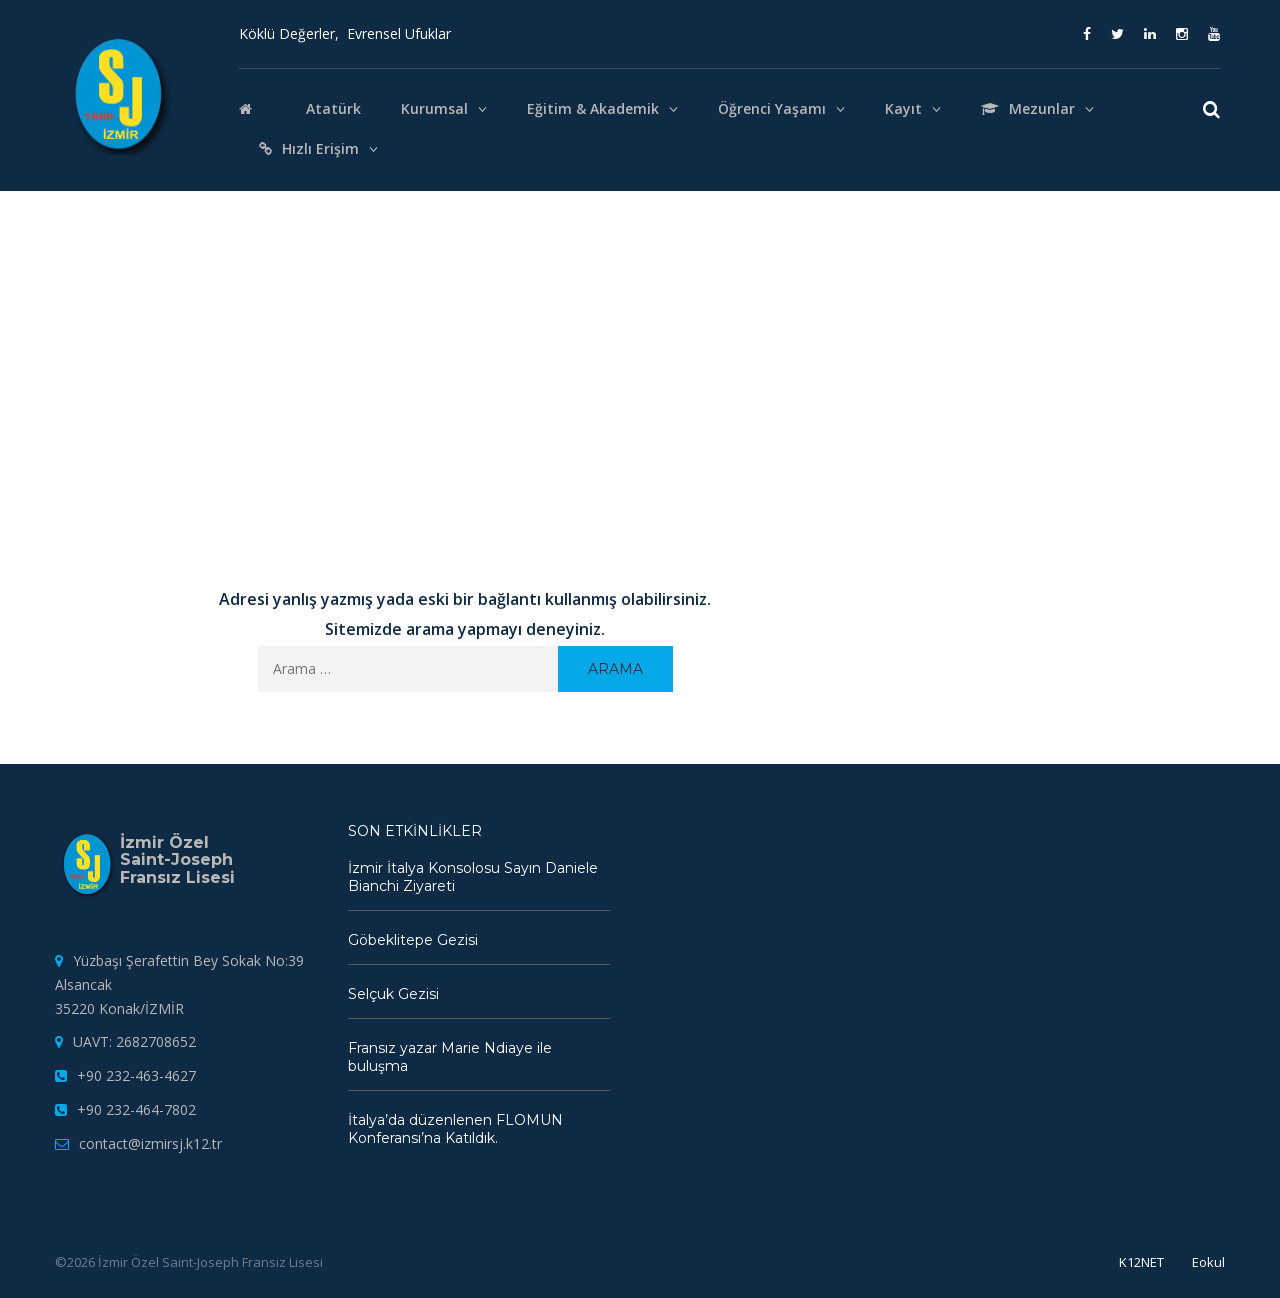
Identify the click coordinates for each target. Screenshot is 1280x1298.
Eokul (1208, 1262)
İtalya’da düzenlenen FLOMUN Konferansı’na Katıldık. (455, 1129)
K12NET (1141, 1262)
